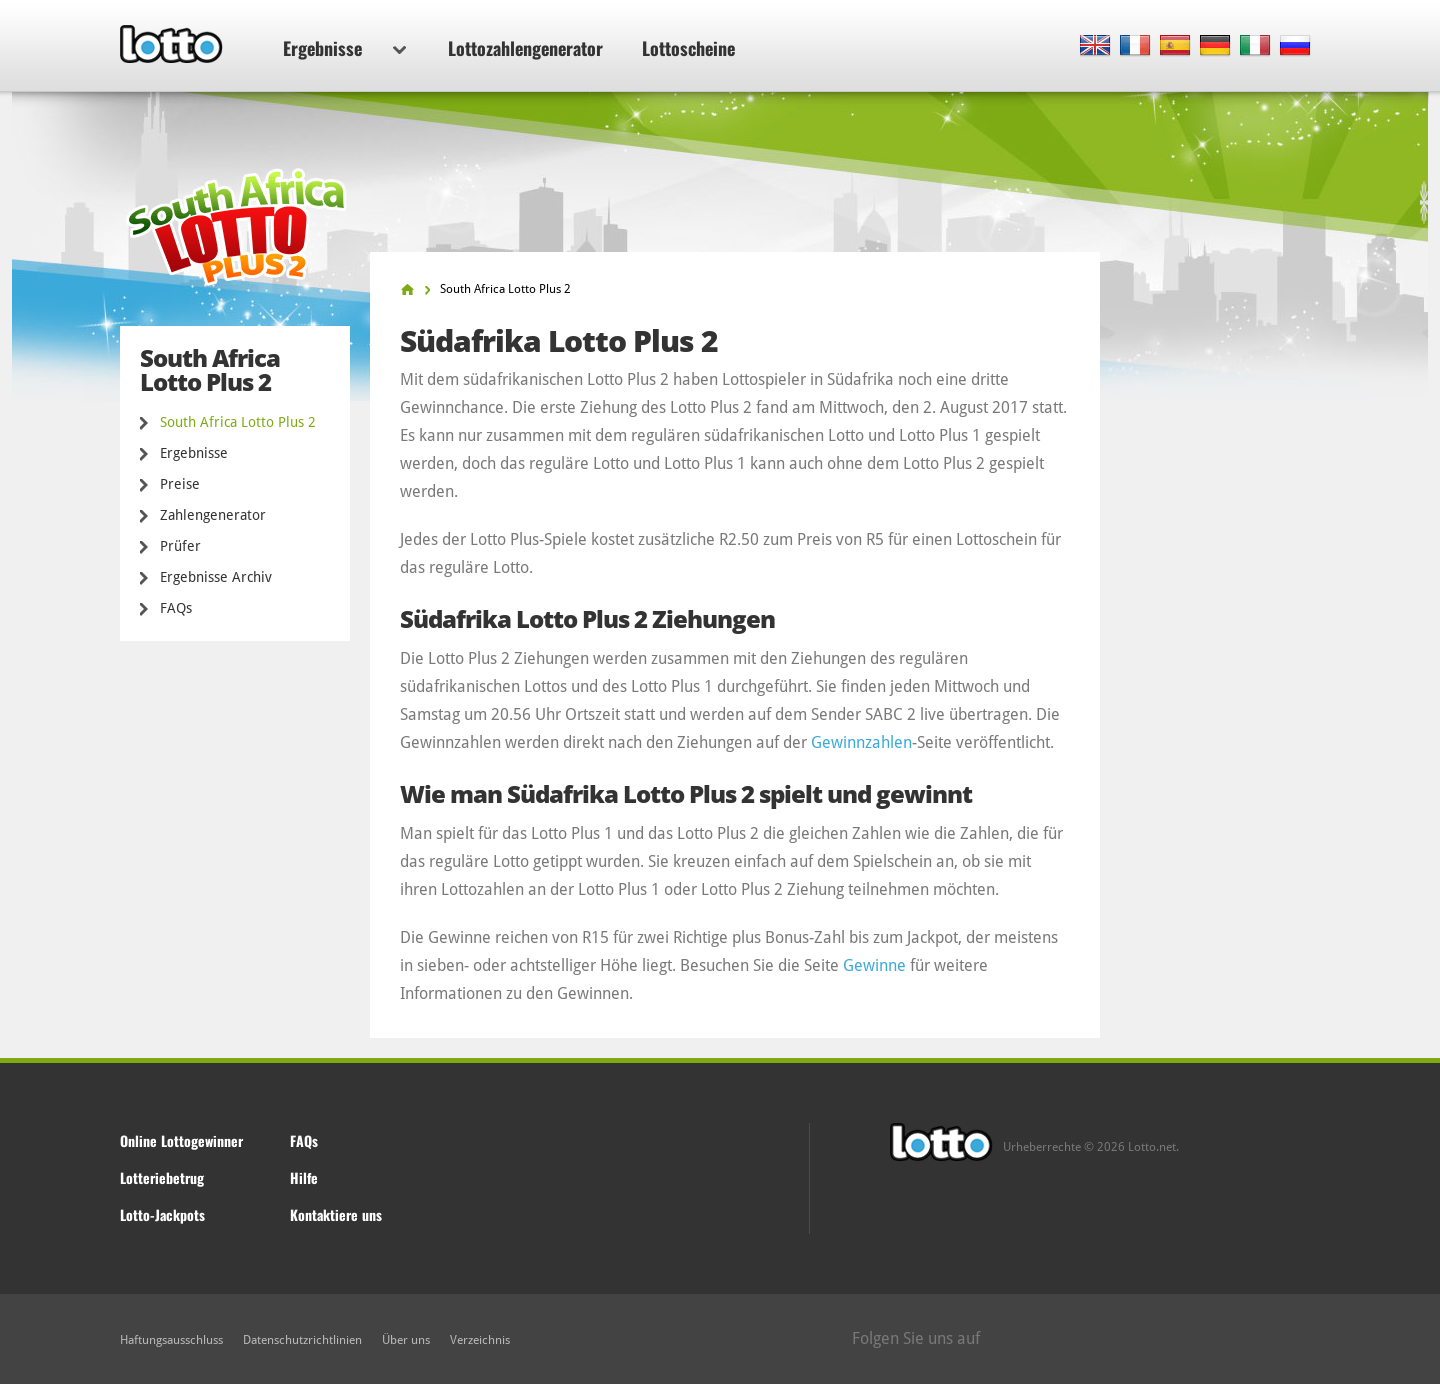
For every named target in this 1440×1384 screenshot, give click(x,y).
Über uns (406, 1340)
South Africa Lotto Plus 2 (238, 422)
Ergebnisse (344, 48)
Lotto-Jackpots (162, 1214)
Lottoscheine (688, 48)
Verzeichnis (480, 1340)
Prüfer (180, 546)
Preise (180, 484)
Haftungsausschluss (171, 1340)
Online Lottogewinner (181, 1140)
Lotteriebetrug (162, 1177)
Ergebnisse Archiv (216, 577)
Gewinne (874, 965)
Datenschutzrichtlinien (302, 1340)
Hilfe (304, 1177)
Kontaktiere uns (336, 1214)
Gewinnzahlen (861, 742)
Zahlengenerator (213, 515)
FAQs (176, 608)
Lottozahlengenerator (525, 48)
